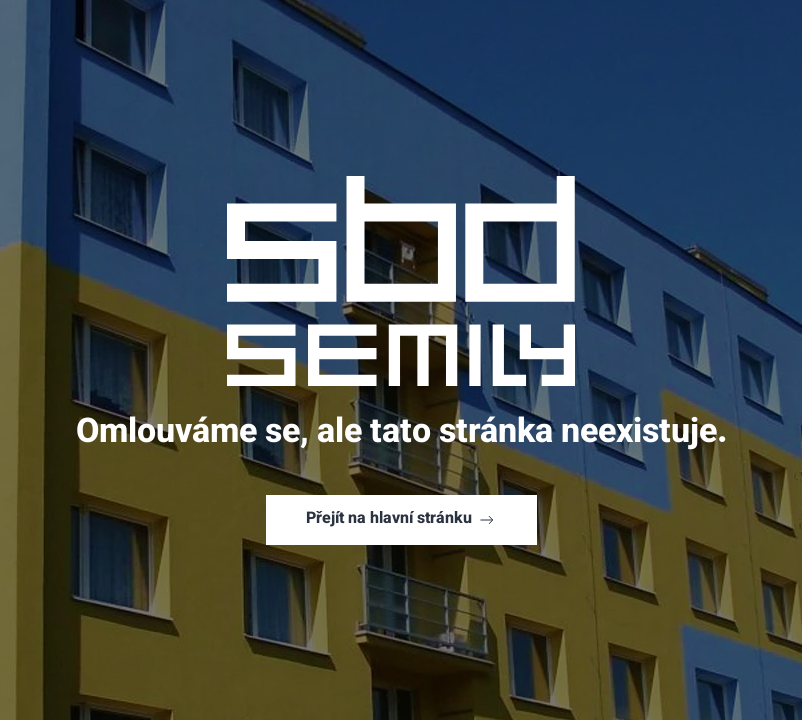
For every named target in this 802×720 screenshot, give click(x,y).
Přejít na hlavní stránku (401, 519)
